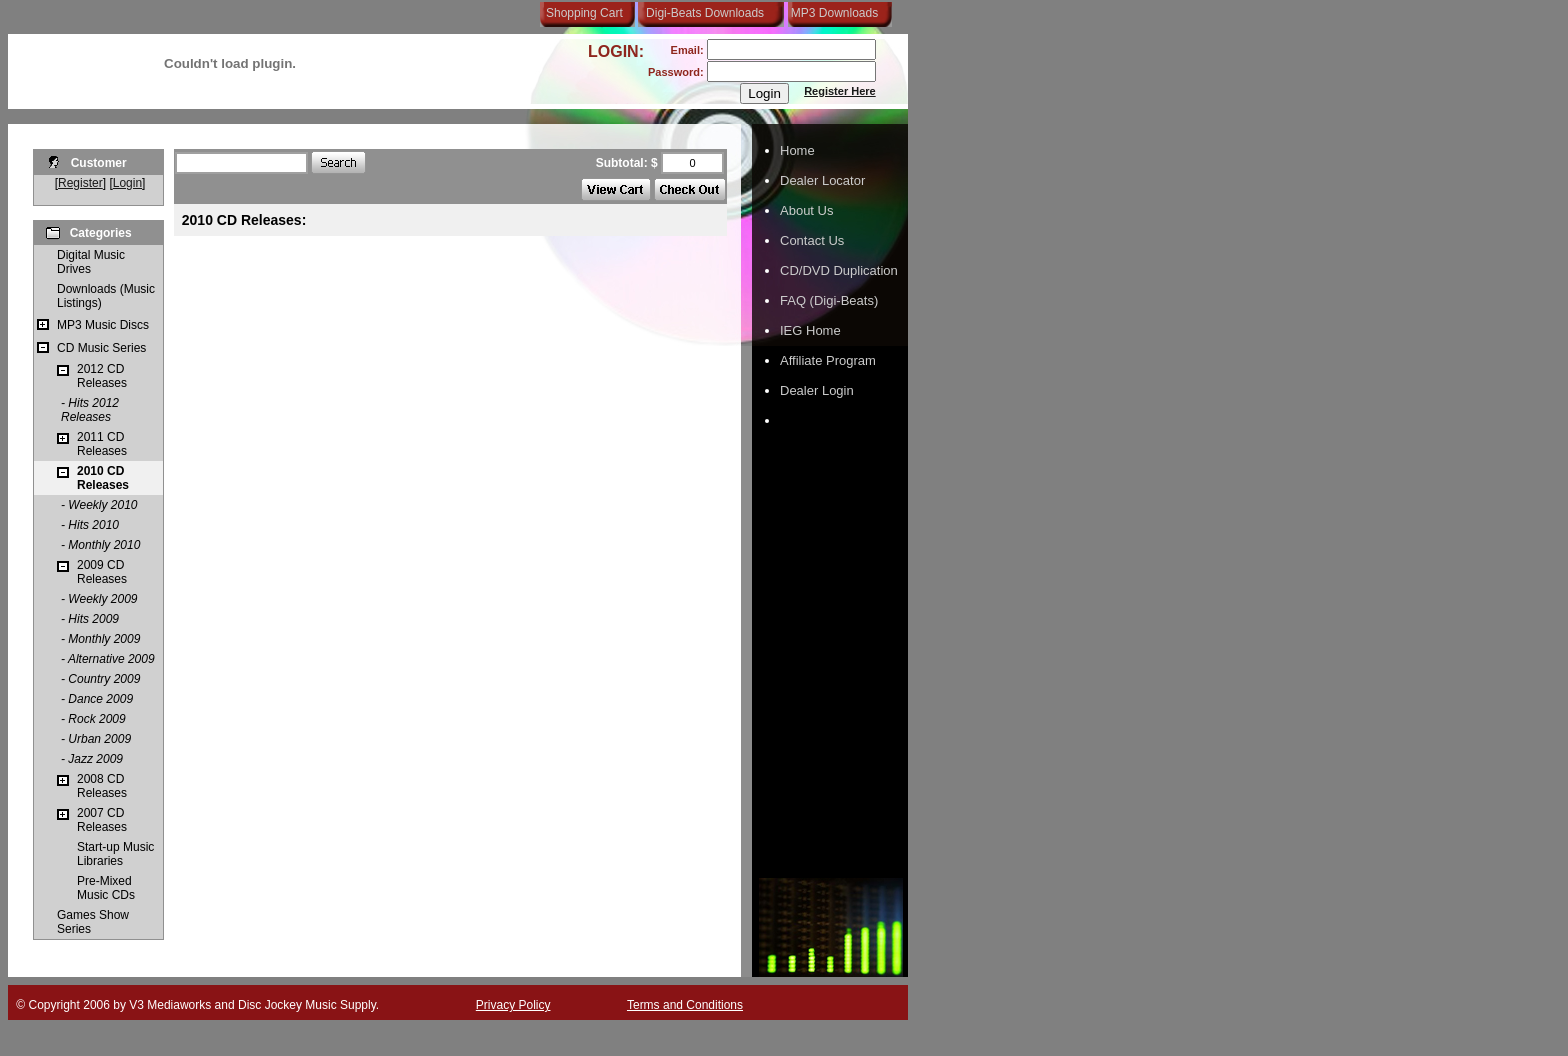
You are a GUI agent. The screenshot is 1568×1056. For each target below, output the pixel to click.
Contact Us (812, 240)
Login (127, 183)
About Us (806, 210)
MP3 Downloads (831, 13)
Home (797, 150)
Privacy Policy (513, 1005)
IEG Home (810, 330)
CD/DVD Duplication (839, 270)
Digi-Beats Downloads (705, 13)
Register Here (840, 91)
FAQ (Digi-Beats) (829, 300)
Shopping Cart (584, 13)
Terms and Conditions (685, 1005)
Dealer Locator (822, 180)
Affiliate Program (828, 360)
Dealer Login (817, 390)
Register (80, 183)
